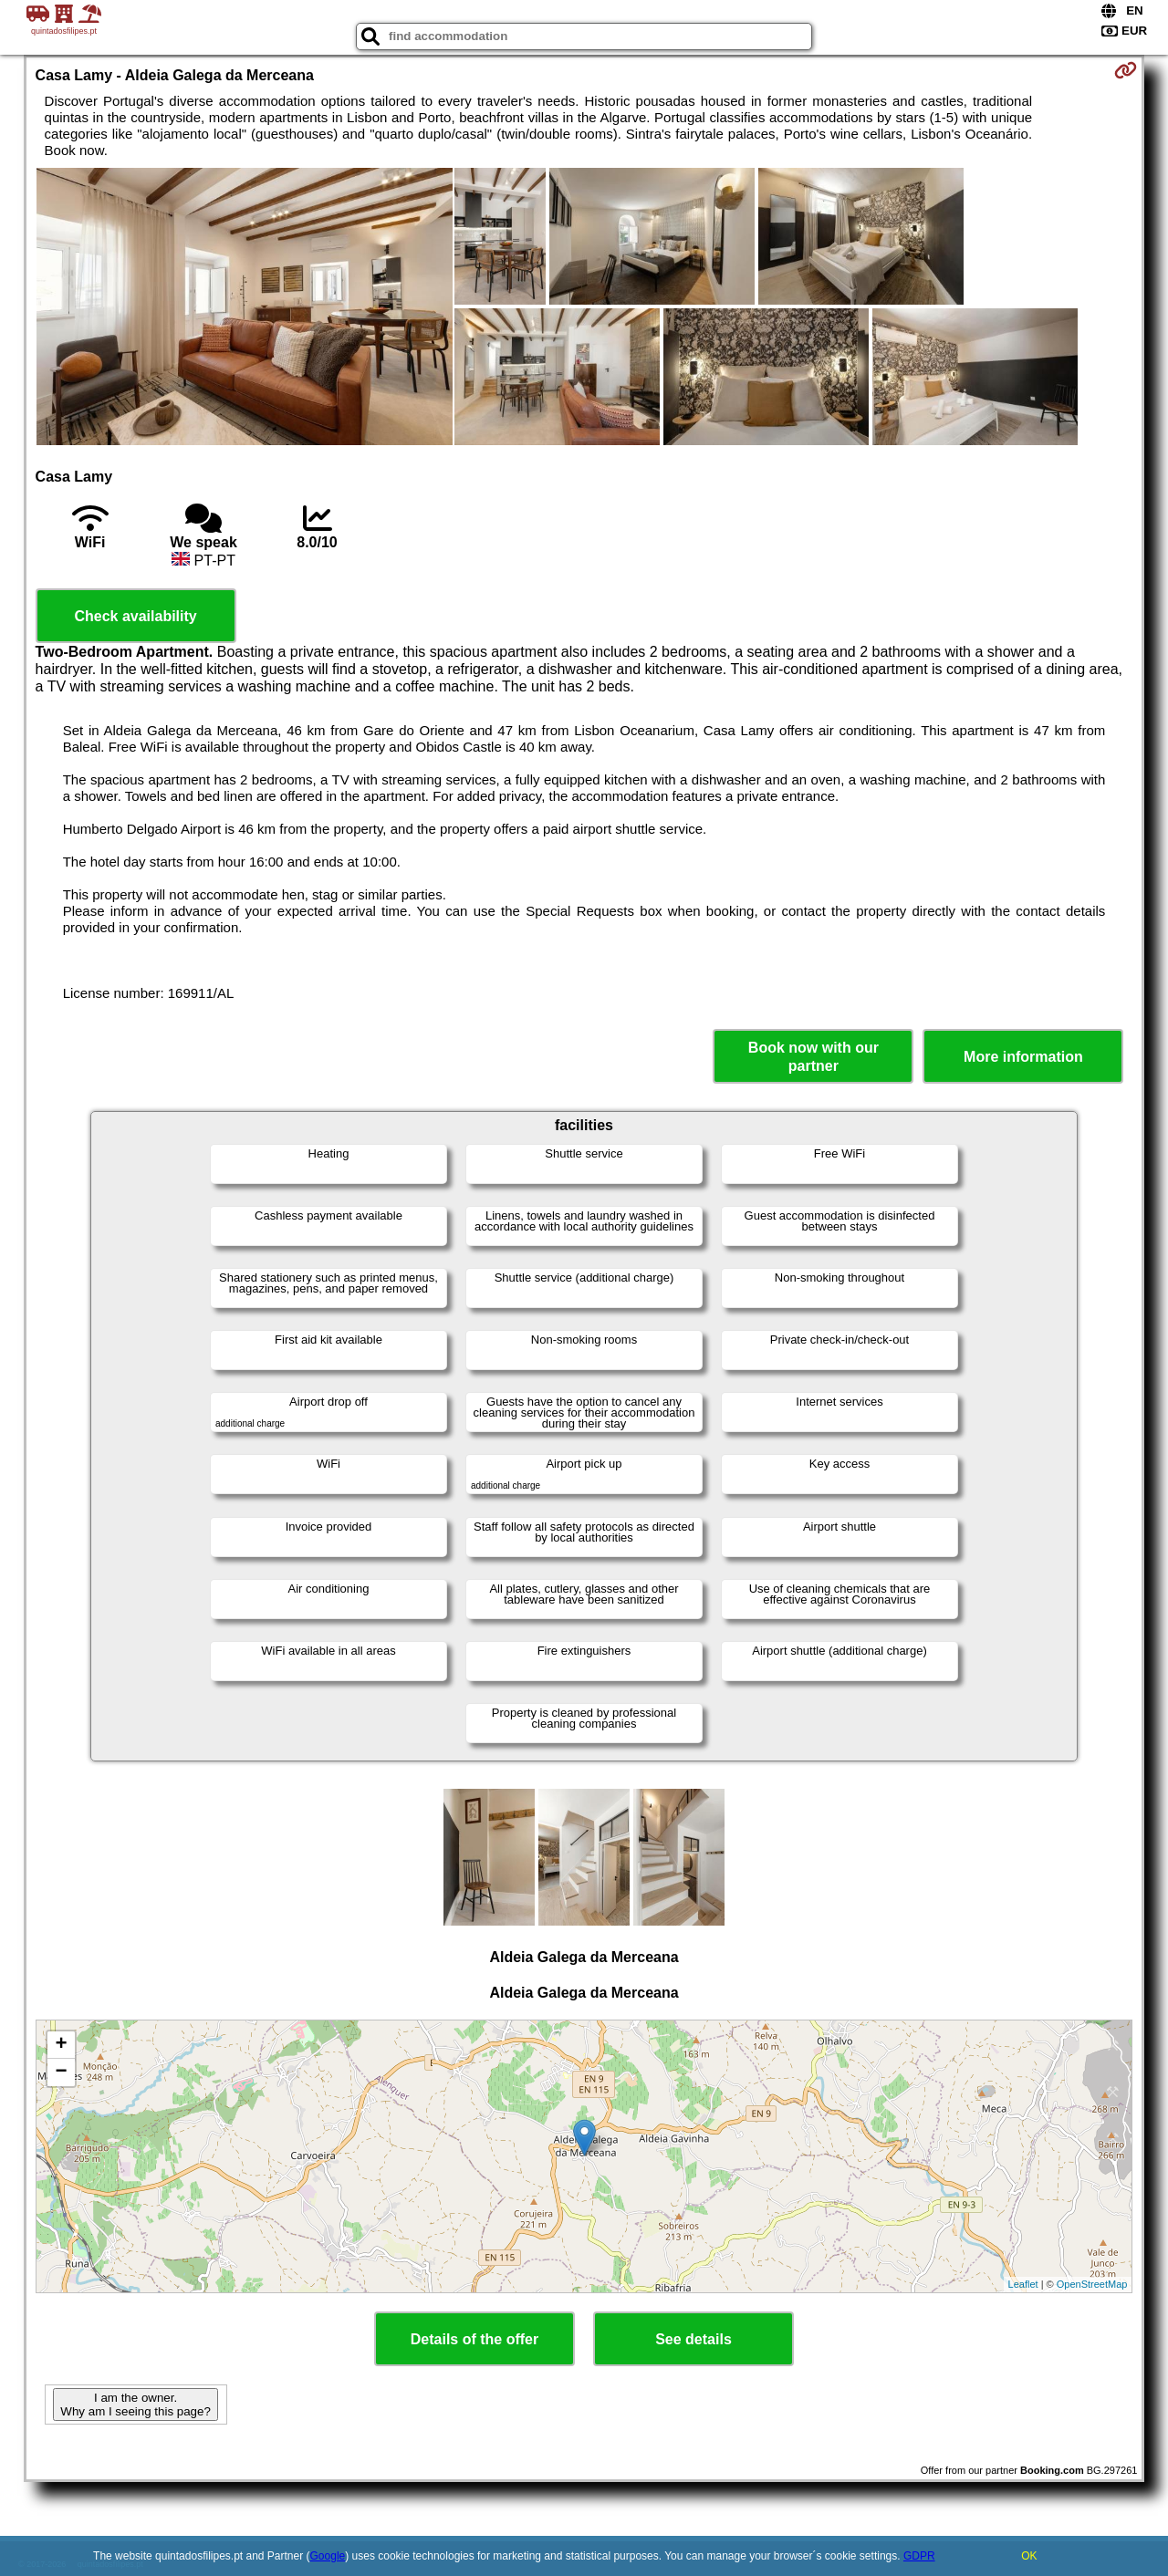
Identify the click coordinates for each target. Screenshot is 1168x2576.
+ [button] (61, 2045)
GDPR (919, 2556)
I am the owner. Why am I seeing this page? (135, 2404)
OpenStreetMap (1092, 2284)
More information (1023, 1057)
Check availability (135, 616)
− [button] (61, 2072)
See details (693, 2339)
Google (328, 2556)
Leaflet (1023, 2284)
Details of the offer (474, 2339)
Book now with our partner (813, 1056)
